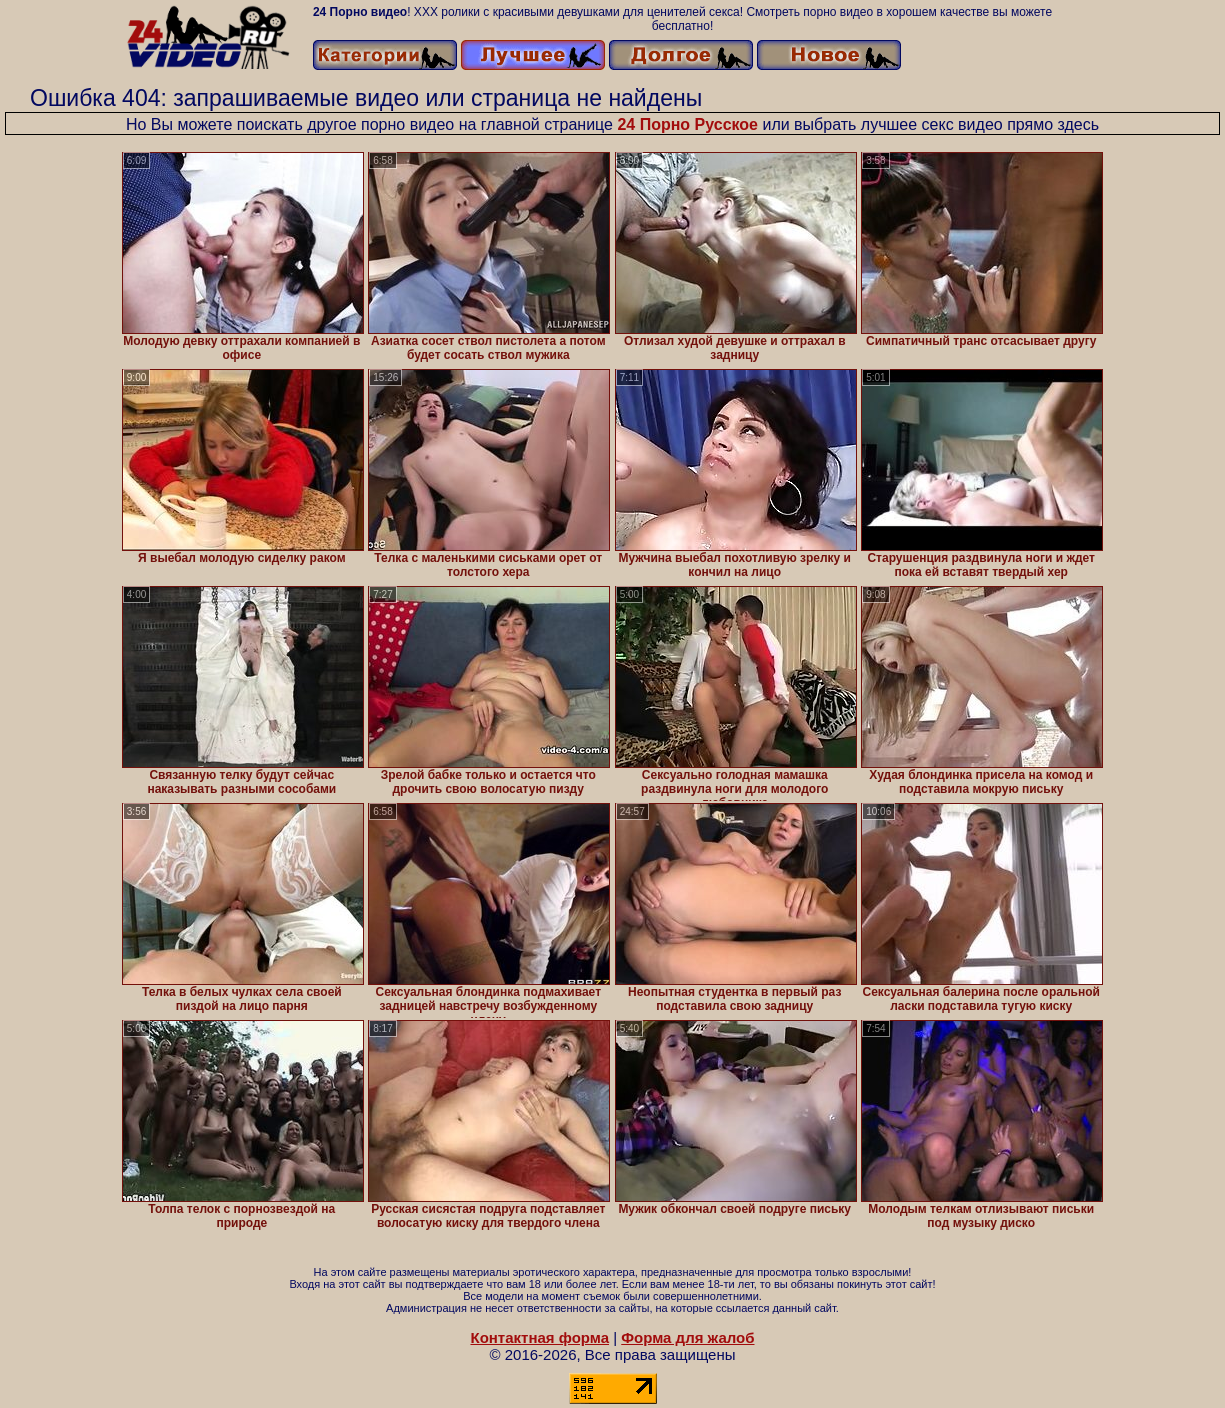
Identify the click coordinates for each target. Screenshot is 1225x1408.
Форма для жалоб (687, 1337)
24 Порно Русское (687, 124)
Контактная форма (539, 1337)
